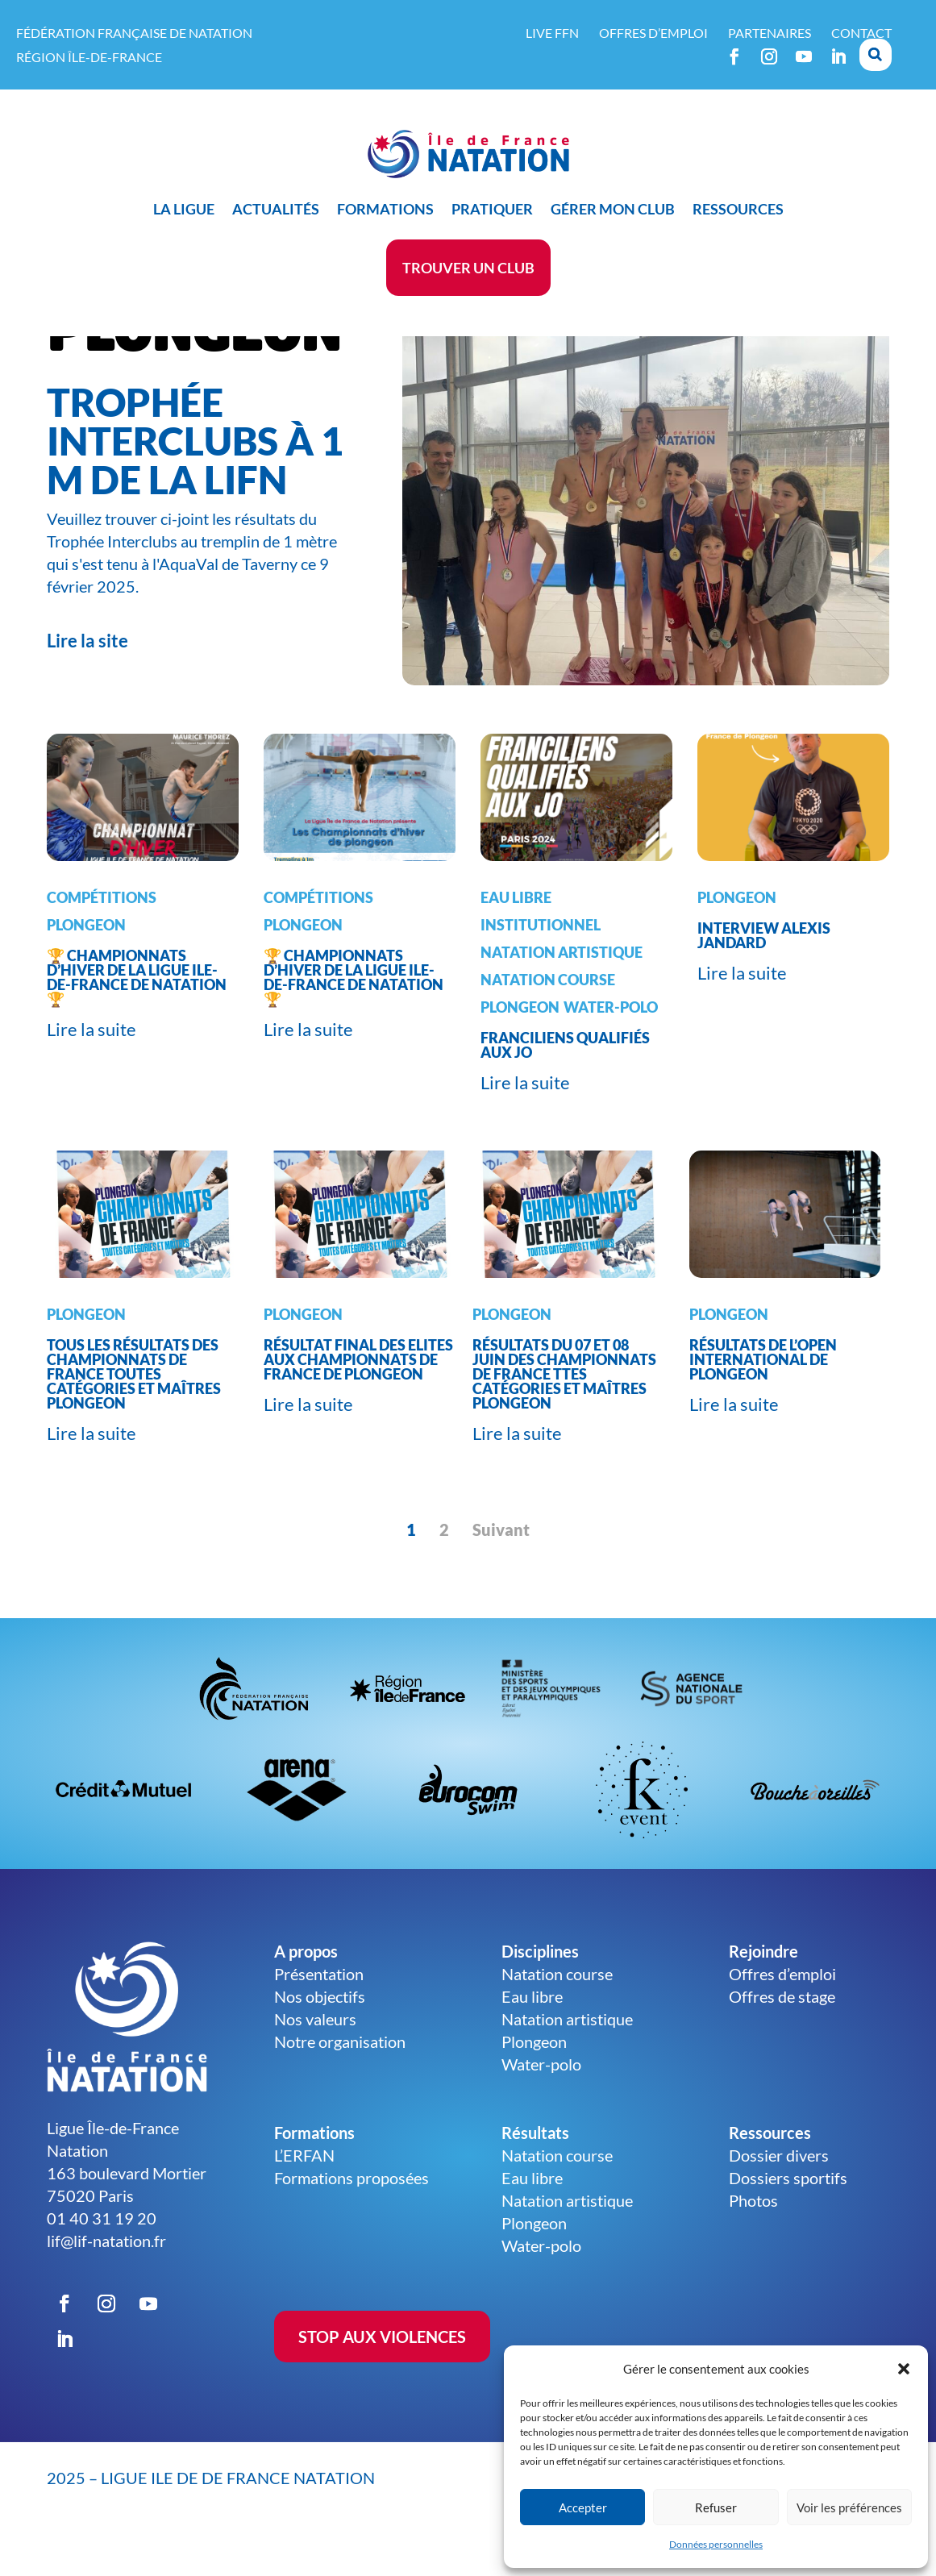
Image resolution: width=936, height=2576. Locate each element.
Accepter (583, 2507)
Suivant (501, 1569)
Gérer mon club (613, 209)
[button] (904, 2369)
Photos (753, 2240)
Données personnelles (716, 2544)
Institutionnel (540, 965)
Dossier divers (779, 2195)
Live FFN (552, 32)
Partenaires (769, 32)
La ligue (183, 209)
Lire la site (87, 681)
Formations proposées (351, 2218)
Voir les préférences (849, 2507)
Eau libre (515, 938)
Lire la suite (91, 1069)
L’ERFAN (304, 2195)
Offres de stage (782, 2036)
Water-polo (541, 2104)
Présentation (319, 2014)
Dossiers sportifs (788, 2218)
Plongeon (86, 965)
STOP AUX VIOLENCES (382, 2377)
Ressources (738, 209)
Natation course (547, 1020)
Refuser (716, 2507)
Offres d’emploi (653, 32)
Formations (385, 209)
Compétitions (101, 938)
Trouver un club (468, 268)
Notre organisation (340, 2081)
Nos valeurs (315, 2059)
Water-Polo (611, 1047)
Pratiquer (492, 209)
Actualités (275, 209)
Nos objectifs (319, 2036)
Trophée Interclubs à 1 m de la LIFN (195, 481)
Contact (861, 32)
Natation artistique (561, 992)
